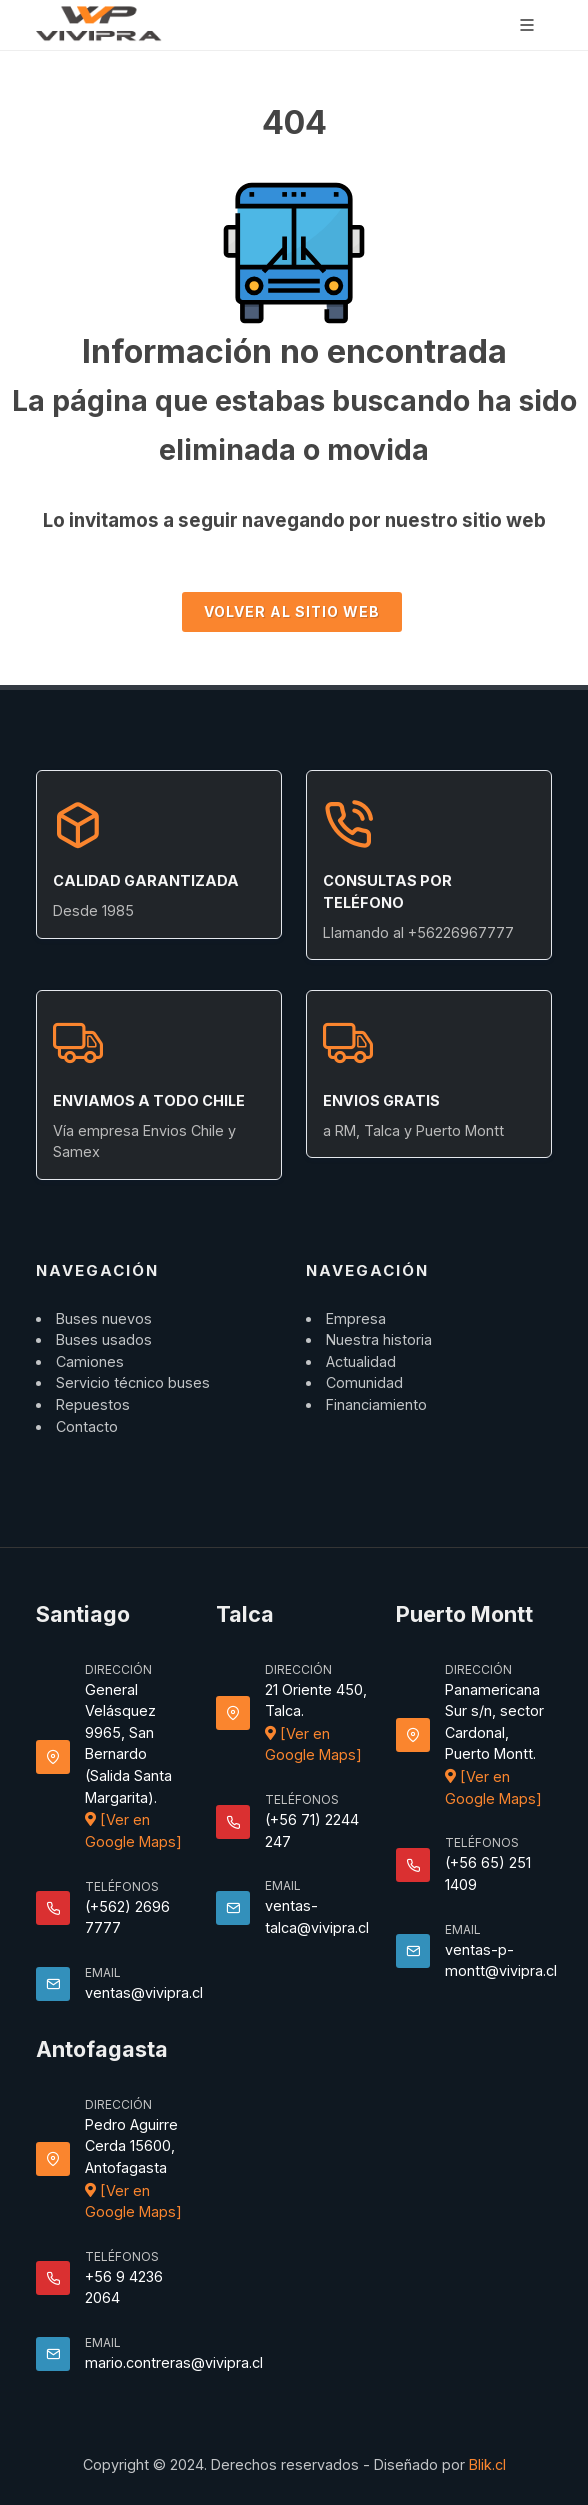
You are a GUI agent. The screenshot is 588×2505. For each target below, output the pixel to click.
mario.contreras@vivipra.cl (174, 2362)
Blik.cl (487, 2464)
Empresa (356, 1318)
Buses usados (104, 1339)
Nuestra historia (379, 1339)
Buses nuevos (104, 1318)
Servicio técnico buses (133, 1382)
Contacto (87, 1426)
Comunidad (364, 1382)
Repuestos (93, 1404)
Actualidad (361, 1361)
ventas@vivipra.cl (144, 1992)
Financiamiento (376, 1404)
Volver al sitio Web (292, 611)
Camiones (90, 1361)
